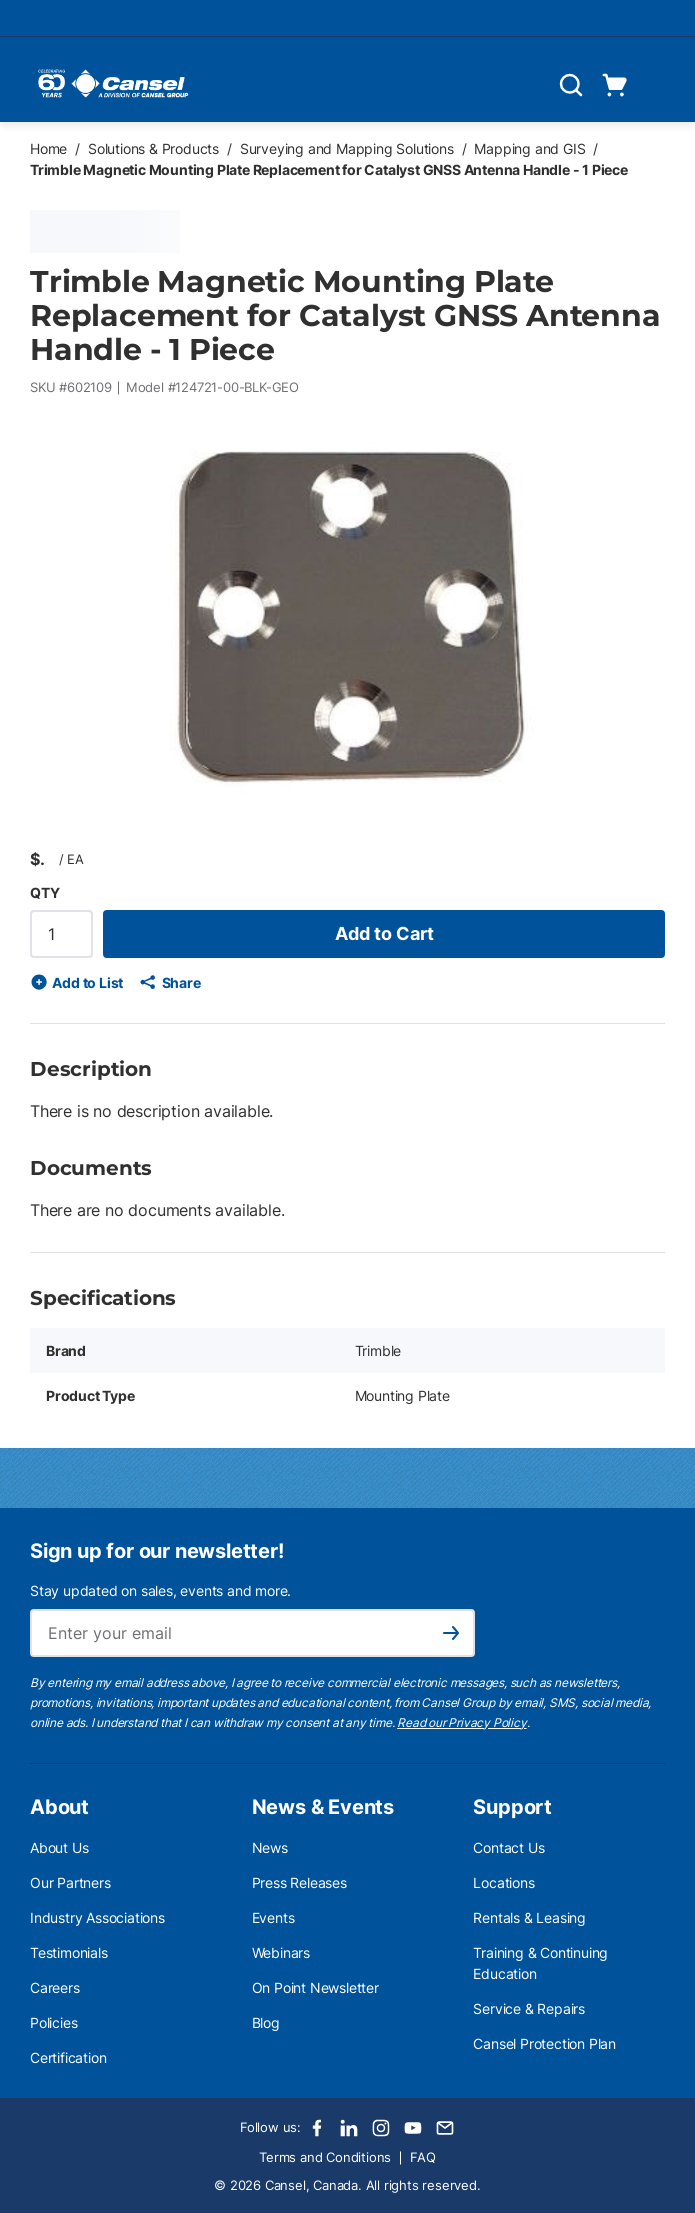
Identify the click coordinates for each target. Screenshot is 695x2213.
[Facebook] (317, 2128)
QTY (44, 892)
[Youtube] (413, 2128)
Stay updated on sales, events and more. (160, 1590)
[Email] (445, 2128)
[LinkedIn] (349, 2128)
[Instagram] (381, 2128)
